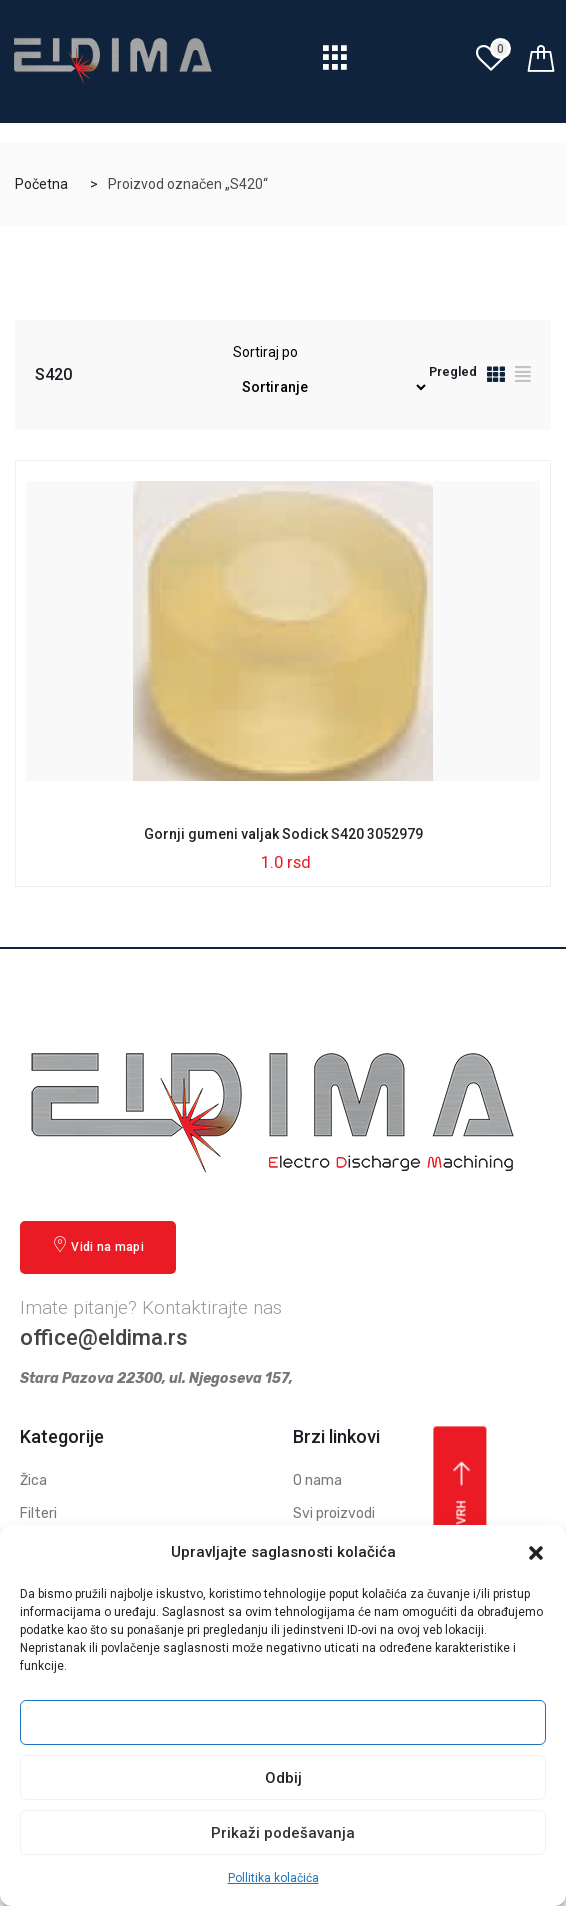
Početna (41, 184)
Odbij (283, 1778)
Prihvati (283, 1723)
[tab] (496, 377)
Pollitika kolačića (273, 1878)
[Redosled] (331, 387)
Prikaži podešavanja (283, 1833)
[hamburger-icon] (335, 63)
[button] (536, 1553)
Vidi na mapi (98, 1245)
